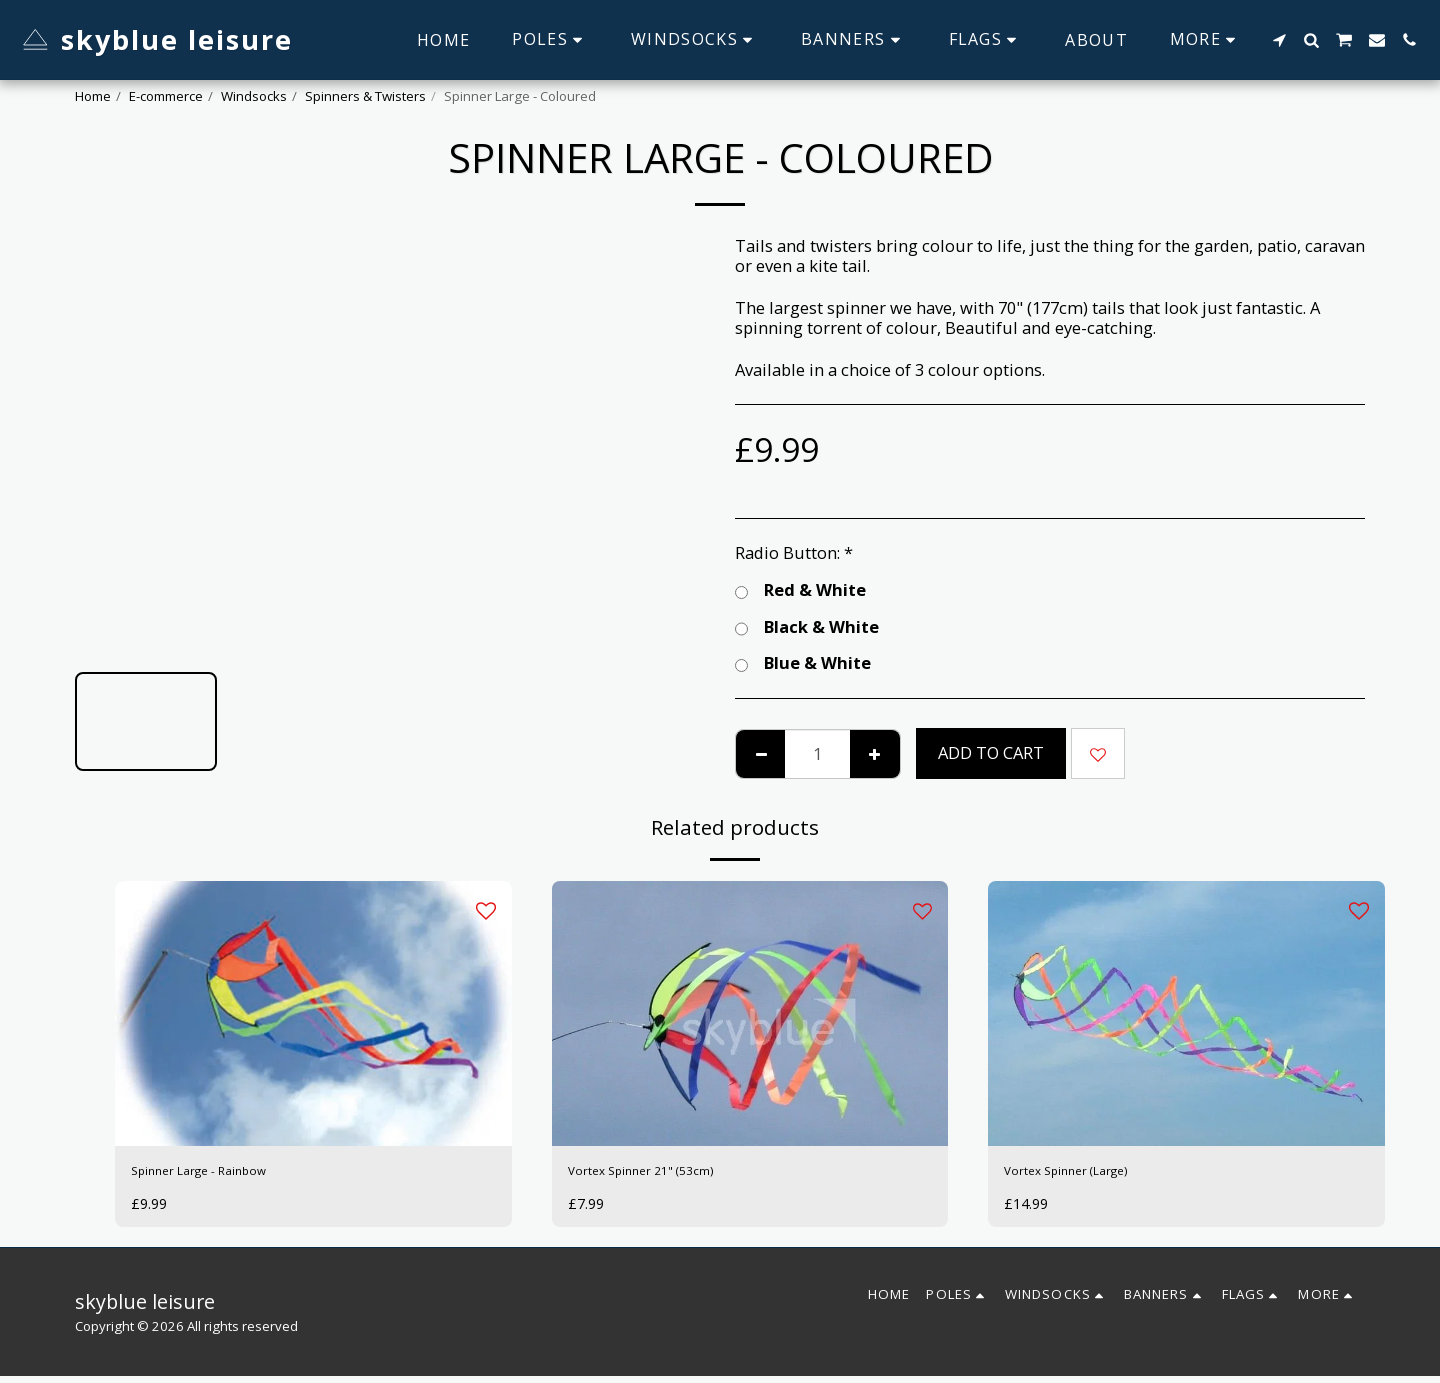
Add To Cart (991, 752)
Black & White (807, 627)
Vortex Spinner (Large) (1090, 1173)
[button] (1279, 40)
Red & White (800, 590)
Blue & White (803, 663)
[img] (313, 1013)
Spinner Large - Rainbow (225, 1173)
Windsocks (254, 96)
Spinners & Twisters (365, 96)
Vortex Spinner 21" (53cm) (668, 1173)
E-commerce (166, 96)
